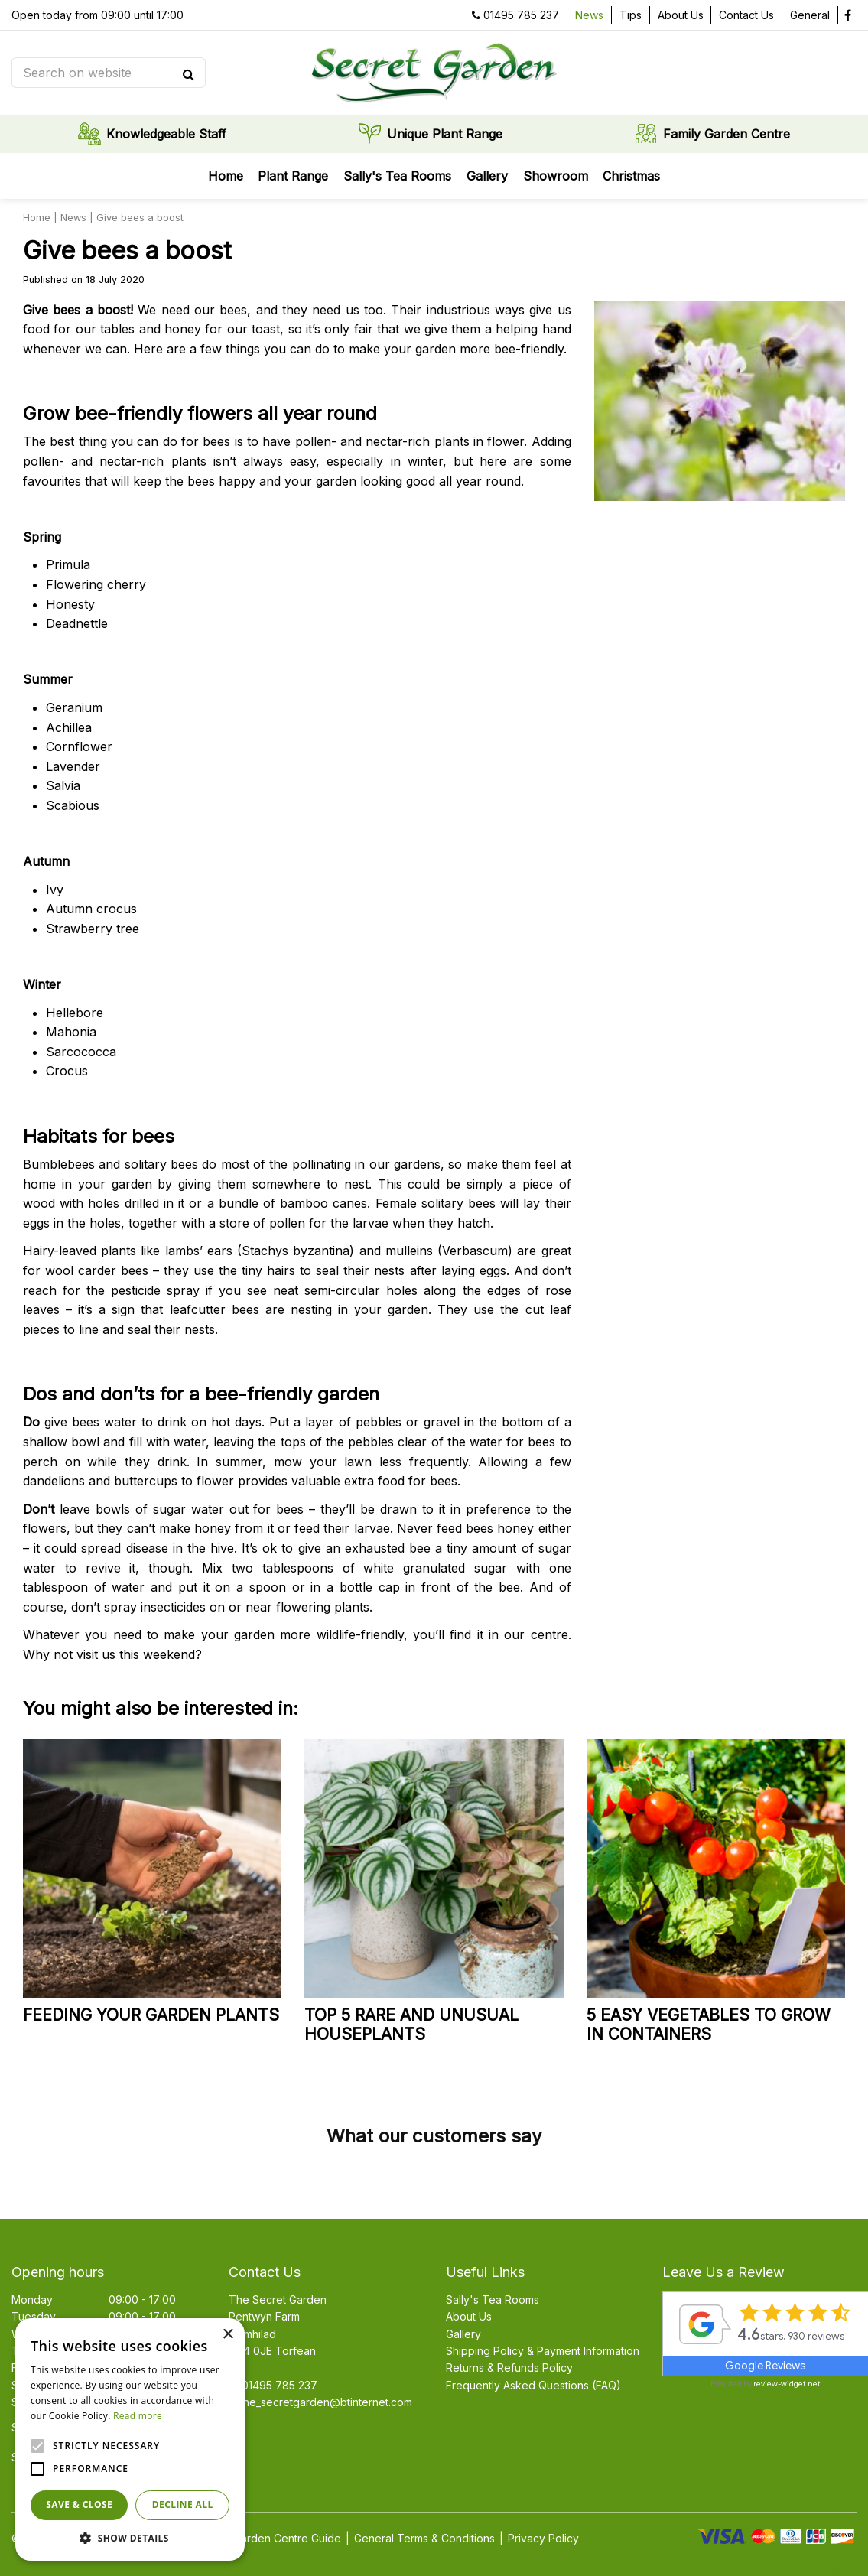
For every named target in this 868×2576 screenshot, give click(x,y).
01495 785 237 (521, 14)
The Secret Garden (278, 2299)
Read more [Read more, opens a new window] (137, 2415)
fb (847, 15)
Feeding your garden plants (151, 2015)
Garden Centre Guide (287, 2538)
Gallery (463, 2333)
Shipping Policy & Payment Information (542, 2350)
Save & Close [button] (79, 2504)
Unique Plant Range (444, 133)
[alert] (130, 2439)
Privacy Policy (543, 2538)
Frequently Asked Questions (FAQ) (533, 2385)
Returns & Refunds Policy (509, 2367)
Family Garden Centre (726, 133)
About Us (469, 2316)
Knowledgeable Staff (166, 133)
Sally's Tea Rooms (492, 2299)
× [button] (227, 2334)
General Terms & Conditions (424, 2538)
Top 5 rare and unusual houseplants (411, 2024)
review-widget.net (787, 2384)
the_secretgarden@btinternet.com (326, 2401)
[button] (130, 2537)
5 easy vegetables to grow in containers (709, 2024)
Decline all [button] (182, 2504)
